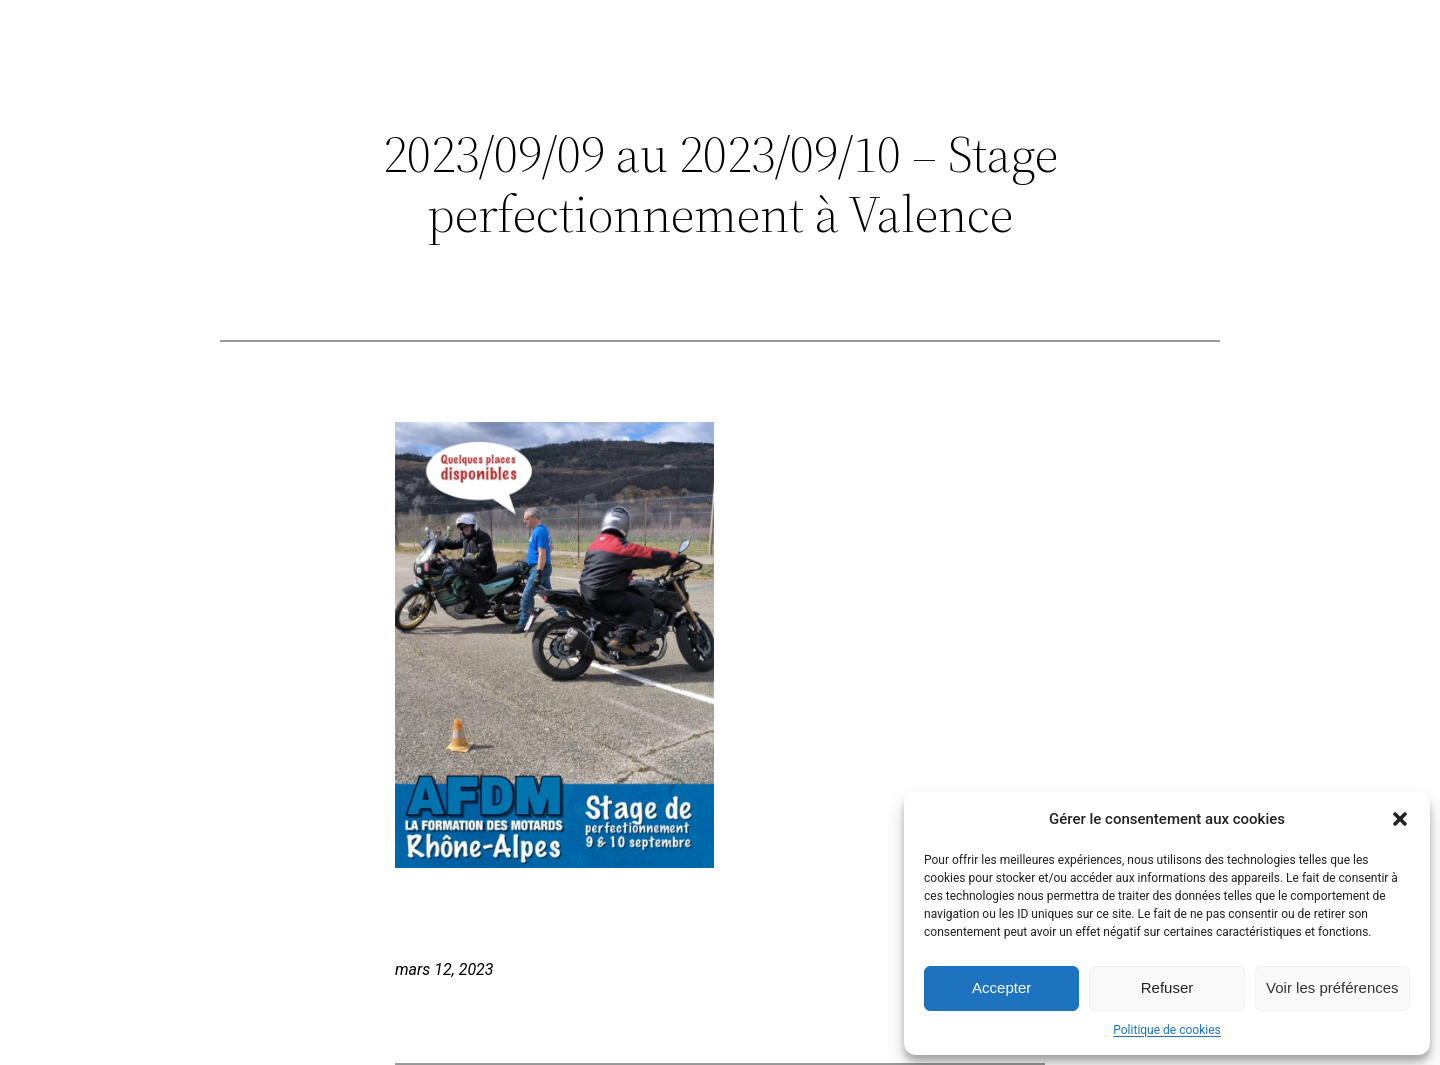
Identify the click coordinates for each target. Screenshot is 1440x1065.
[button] (1400, 819)
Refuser (1167, 987)
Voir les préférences (1332, 987)
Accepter (1001, 987)
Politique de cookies (1166, 1030)
